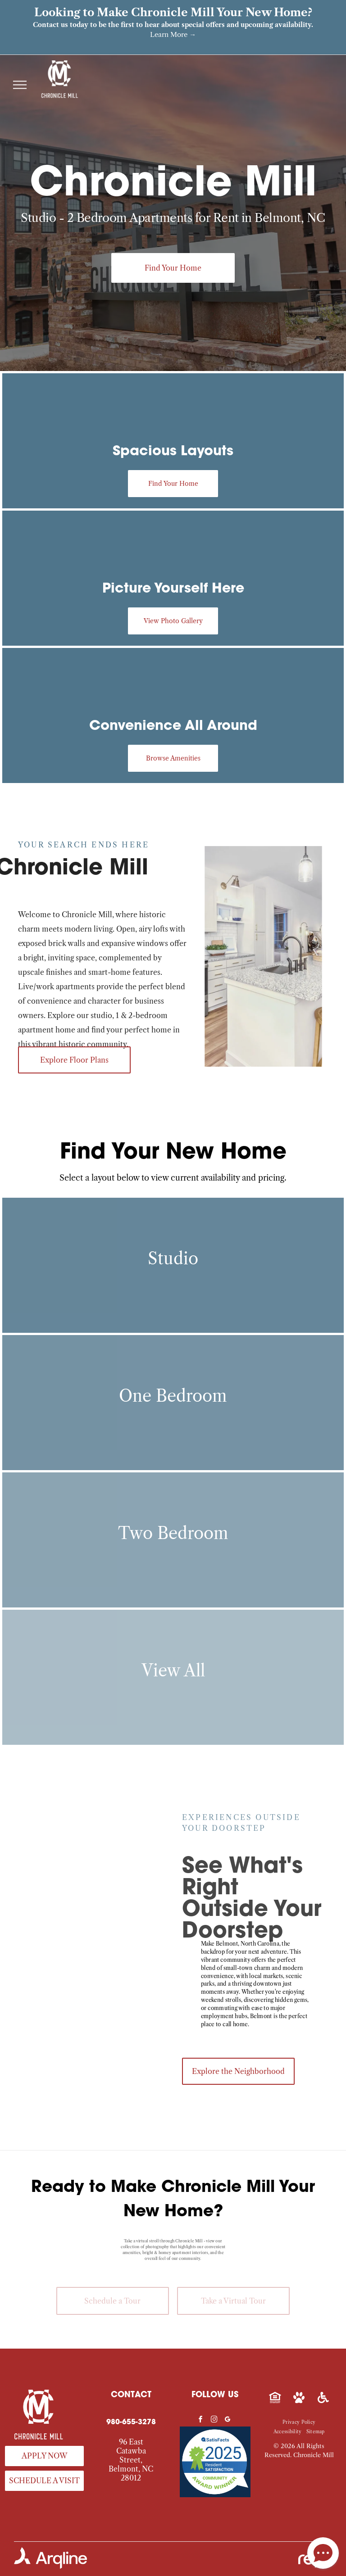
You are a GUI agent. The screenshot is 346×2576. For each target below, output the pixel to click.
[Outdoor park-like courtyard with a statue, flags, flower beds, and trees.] (130, 1852)
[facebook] (200, 2420)
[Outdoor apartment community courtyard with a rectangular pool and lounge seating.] (130, 1926)
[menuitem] (299, 2422)
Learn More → (173, 34)
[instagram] (214, 2420)
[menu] (20, 84)
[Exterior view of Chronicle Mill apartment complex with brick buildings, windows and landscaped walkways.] (56, 1908)
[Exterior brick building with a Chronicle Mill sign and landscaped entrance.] (56, 1834)
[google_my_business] (227, 2420)
